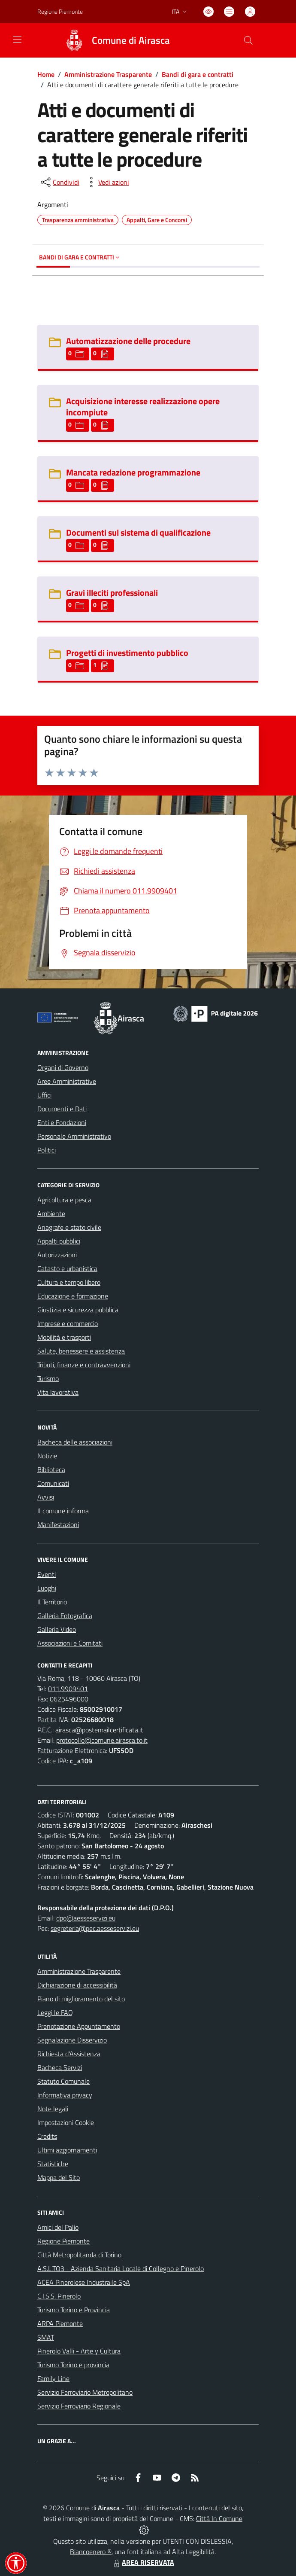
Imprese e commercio (67, 1323)
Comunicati (53, 1483)
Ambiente (51, 1213)
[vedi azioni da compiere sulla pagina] (107, 182)
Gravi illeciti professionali (112, 592)
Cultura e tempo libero (68, 1282)
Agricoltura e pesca (64, 1200)
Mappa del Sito (58, 2177)
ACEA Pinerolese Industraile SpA (83, 2282)
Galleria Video (56, 1629)
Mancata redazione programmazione (133, 472)
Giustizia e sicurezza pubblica (77, 1310)
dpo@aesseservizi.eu (85, 1918)
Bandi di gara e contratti (197, 74)
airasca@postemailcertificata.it (99, 1730)
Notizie (47, 1456)
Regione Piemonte (63, 2241)
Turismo (48, 1378)
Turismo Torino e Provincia (73, 2310)
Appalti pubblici (58, 1241)
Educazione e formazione (72, 1296)
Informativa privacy (64, 2095)
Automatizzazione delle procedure (128, 341)
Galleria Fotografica (64, 1615)
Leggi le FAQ (55, 2012)
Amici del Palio (58, 2227)
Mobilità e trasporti (64, 1337)
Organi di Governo (62, 1067)
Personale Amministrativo (74, 1136)
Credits (47, 2136)
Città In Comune (219, 2518)
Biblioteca (51, 1469)
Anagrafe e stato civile (69, 1227)
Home (45, 74)
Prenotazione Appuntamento (78, 2026)
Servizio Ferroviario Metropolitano (85, 2392)
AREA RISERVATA (143, 2562)
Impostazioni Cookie (65, 2122)
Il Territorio (52, 1602)
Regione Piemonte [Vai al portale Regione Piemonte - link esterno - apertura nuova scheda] (60, 11)
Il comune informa (63, 1511)
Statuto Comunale (63, 2081)
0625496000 (69, 1699)
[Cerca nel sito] (248, 40)
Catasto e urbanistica (67, 1268)
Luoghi (46, 1588)
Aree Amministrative (66, 1081)
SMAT (45, 2337)
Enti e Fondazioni (61, 1122)
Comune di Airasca (131, 40)
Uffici (44, 1095)
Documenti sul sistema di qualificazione (138, 532)
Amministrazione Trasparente (108, 74)
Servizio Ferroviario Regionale (79, 2406)
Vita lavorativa (58, 1392)
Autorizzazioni (57, 1255)
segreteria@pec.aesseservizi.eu (95, 1928)
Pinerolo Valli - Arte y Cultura (79, 2351)
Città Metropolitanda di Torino (79, 2255)
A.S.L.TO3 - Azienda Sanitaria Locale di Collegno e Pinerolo (120, 2268)
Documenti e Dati (62, 1109)
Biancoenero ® (91, 2551)
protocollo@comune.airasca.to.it (102, 1740)
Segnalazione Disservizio (72, 2040)
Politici (46, 1150)
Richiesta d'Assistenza (68, 2054)
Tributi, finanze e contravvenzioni (83, 1365)
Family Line (53, 2378)
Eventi (46, 1574)
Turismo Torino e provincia (73, 2365)
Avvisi (45, 1497)
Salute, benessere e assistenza (81, 1351)
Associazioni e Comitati (70, 1643)
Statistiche (52, 2163)
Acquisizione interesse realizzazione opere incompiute (143, 406)
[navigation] (17, 39)
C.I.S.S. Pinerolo (59, 2296)
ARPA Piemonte (60, 2323)
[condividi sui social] (59, 182)
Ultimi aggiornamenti (67, 2150)
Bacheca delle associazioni (74, 1442)
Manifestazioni (58, 1524)
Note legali (52, 2108)
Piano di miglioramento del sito (81, 1999)
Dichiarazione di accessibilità (77, 1985)
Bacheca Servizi (59, 2067)
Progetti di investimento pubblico (127, 652)
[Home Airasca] (113, 40)
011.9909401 (68, 1688)
